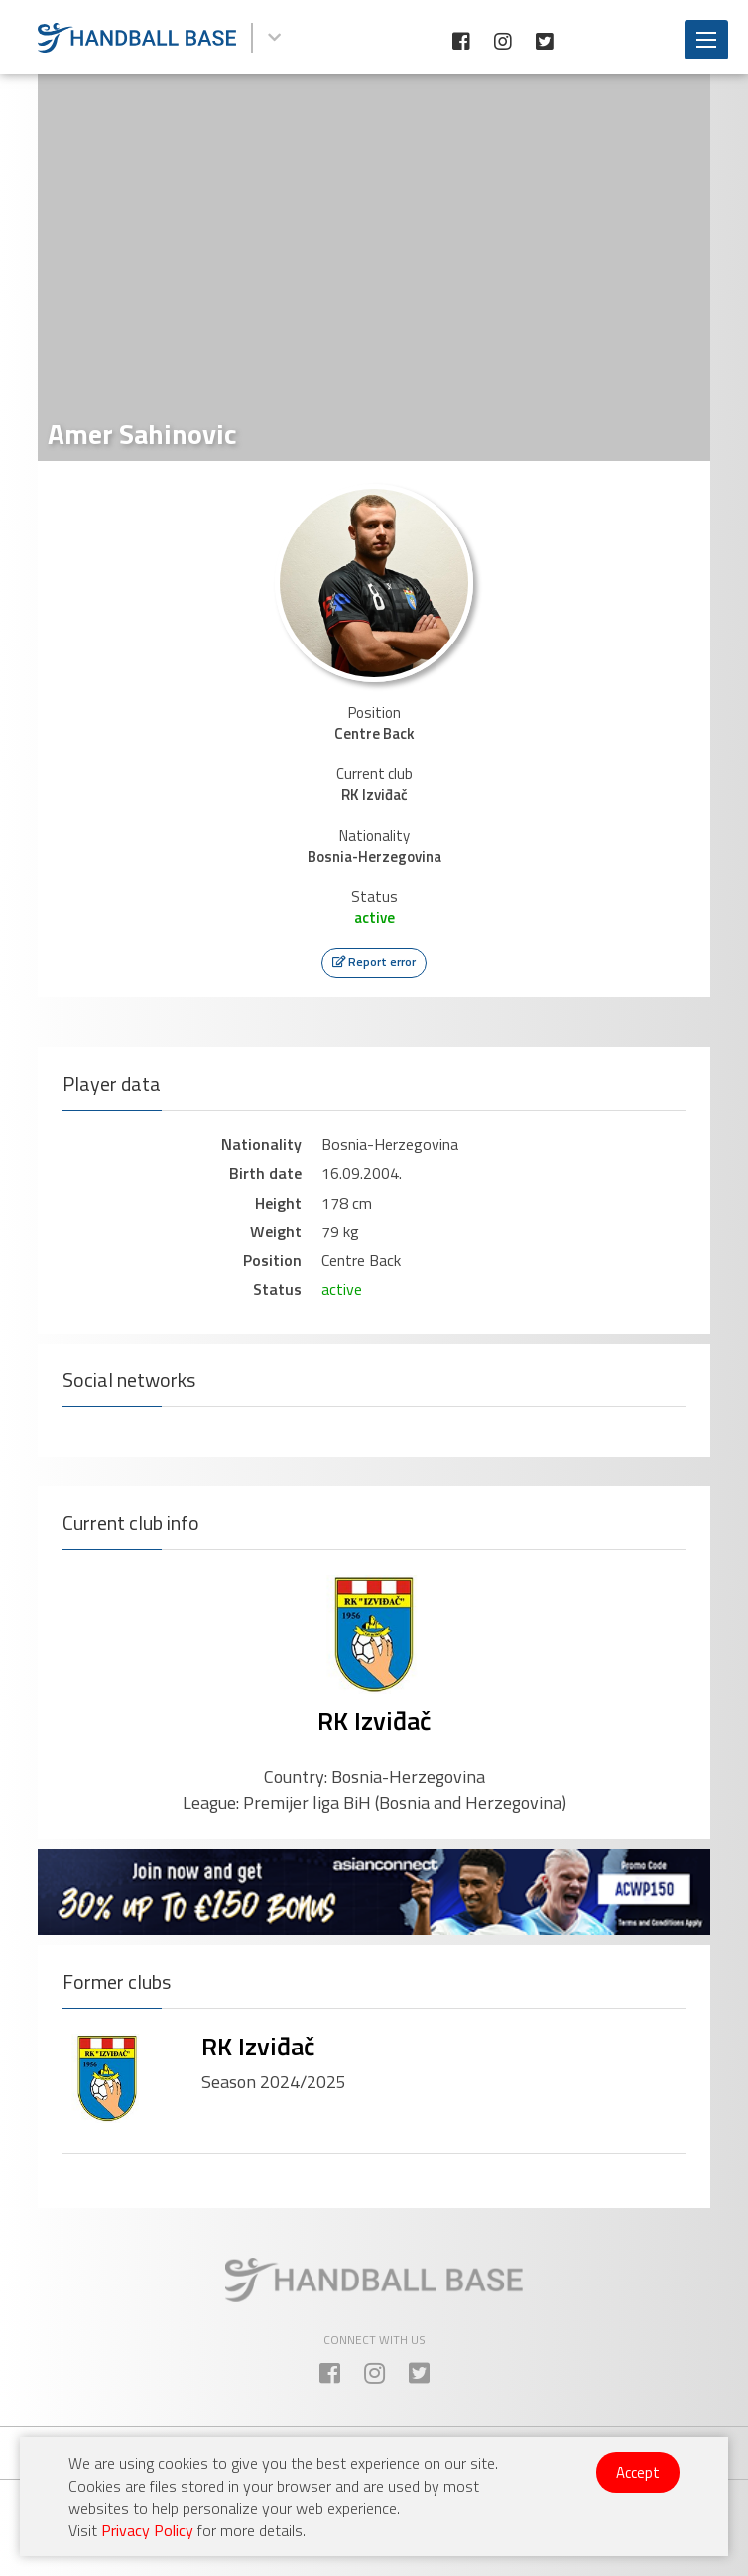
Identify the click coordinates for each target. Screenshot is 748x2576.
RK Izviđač (374, 1720)
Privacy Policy (147, 2530)
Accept (638, 2472)
